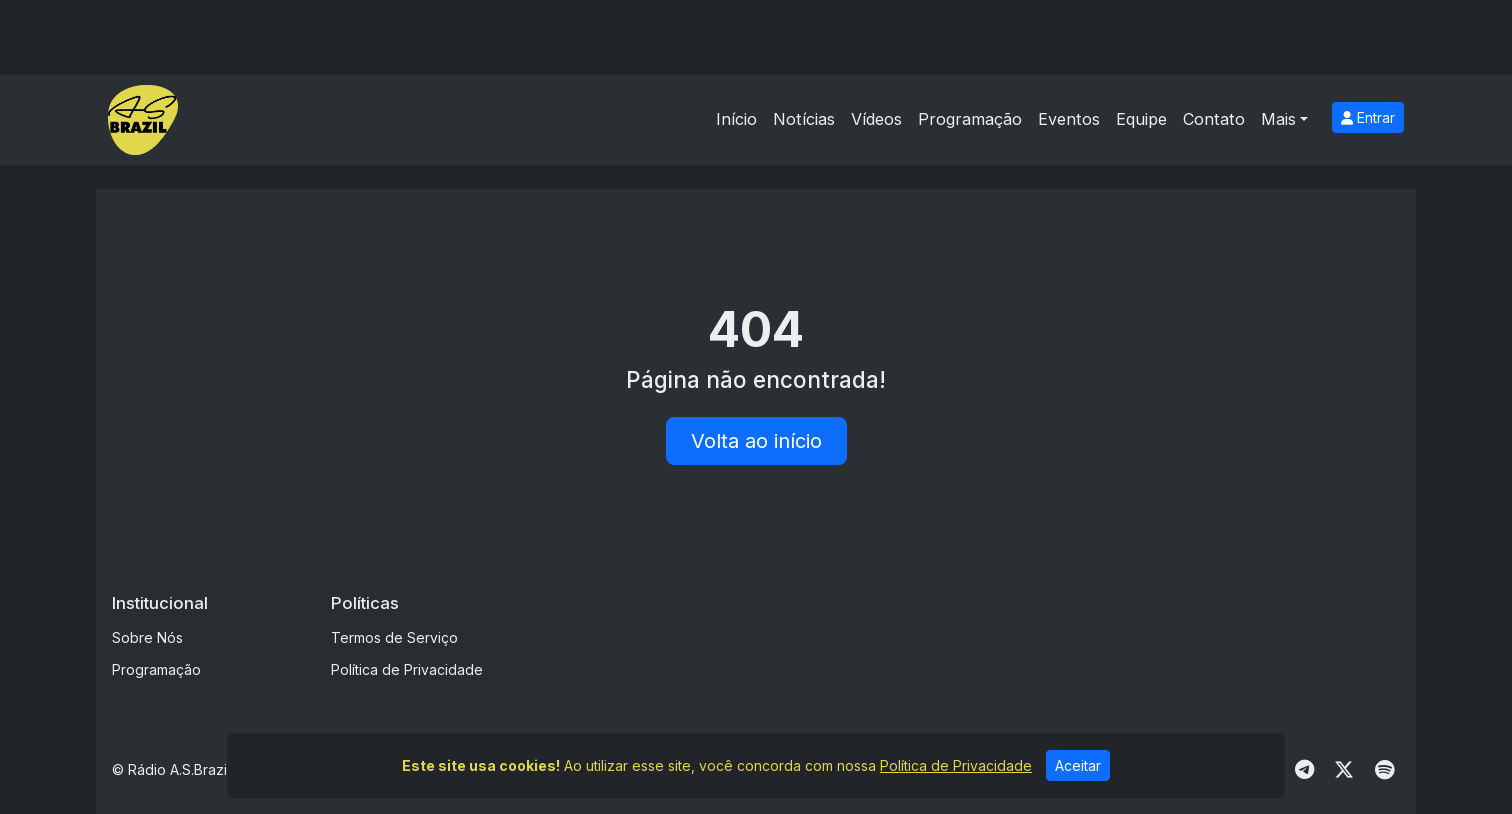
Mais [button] (1278, 119)
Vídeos (876, 119)
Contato (1214, 119)
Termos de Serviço (394, 637)
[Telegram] (1304, 770)
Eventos (1069, 119)
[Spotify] (1384, 770)
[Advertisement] (913, 638)
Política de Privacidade (407, 669)
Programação (970, 119)
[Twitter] (1344, 770)
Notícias (804, 119)
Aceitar (1078, 765)
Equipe (1141, 119)
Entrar (1368, 117)
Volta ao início (756, 441)
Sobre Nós (147, 637)
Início (736, 119)
